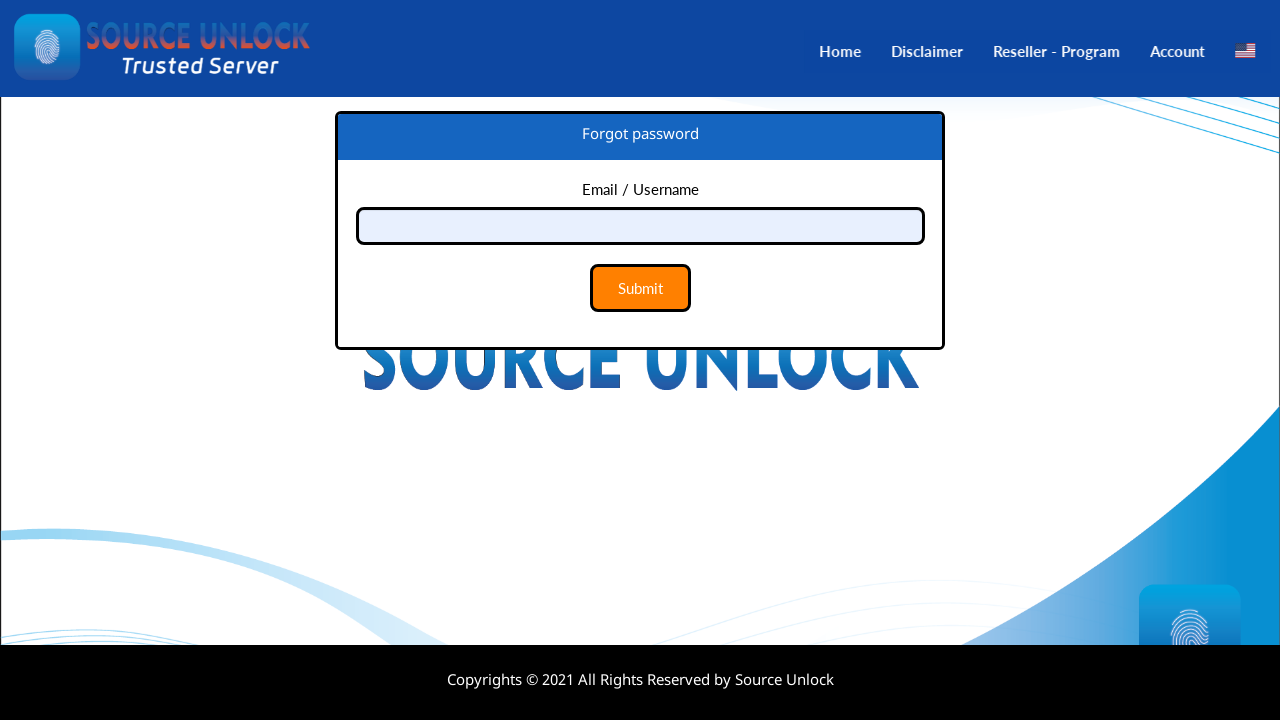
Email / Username (640, 189)
